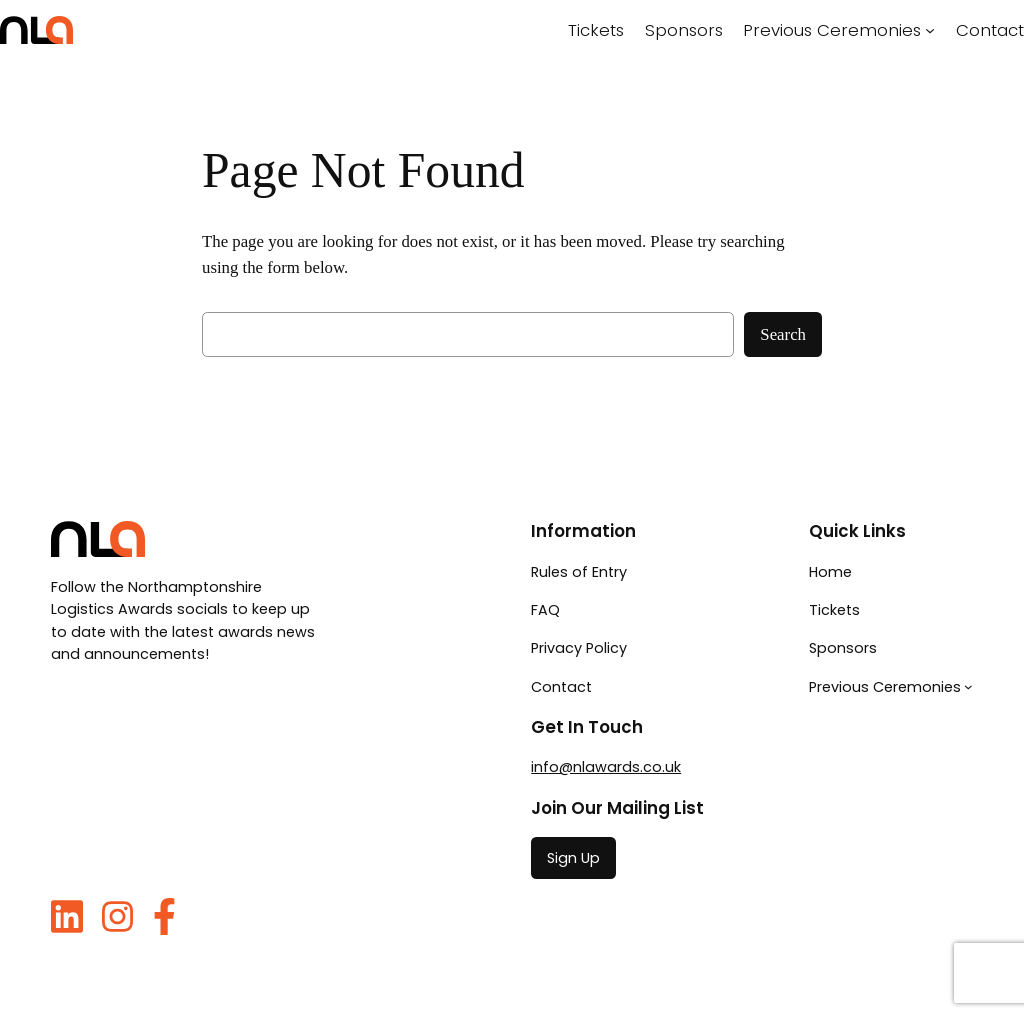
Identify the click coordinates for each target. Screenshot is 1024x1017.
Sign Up (573, 858)
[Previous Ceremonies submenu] (930, 30)
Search (783, 334)
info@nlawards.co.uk (606, 767)
